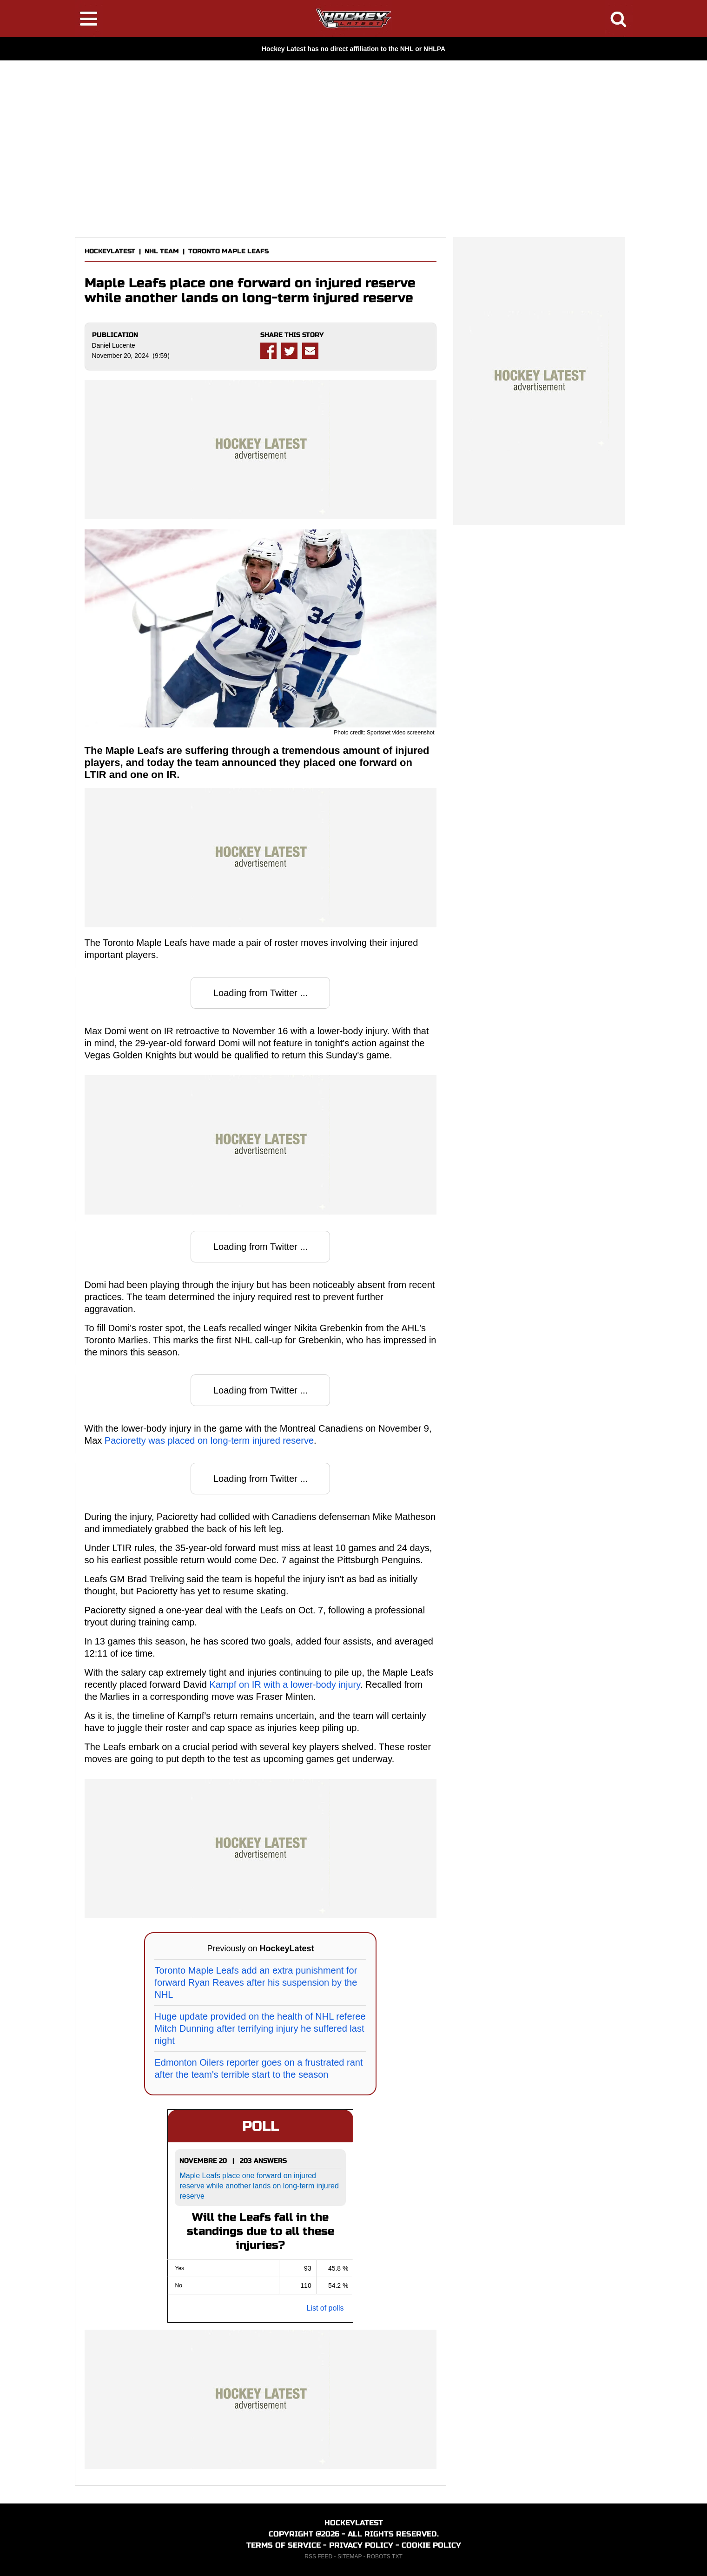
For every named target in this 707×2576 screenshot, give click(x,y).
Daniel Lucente (113, 345)
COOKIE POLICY (431, 2545)
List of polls (325, 2308)
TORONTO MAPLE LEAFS (228, 251)
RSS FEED (318, 2556)
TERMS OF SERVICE (283, 2545)
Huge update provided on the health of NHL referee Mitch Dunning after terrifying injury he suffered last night (259, 2028)
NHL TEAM (162, 251)
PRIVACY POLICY (361, 2545)
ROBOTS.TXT (385, 2556)
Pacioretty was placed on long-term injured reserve (209, 1440)
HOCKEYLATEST (110, 251)
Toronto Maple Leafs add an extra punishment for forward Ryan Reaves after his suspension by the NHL (255, 1982)
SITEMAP (349, 2556)
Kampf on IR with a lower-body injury (285, 1684)
